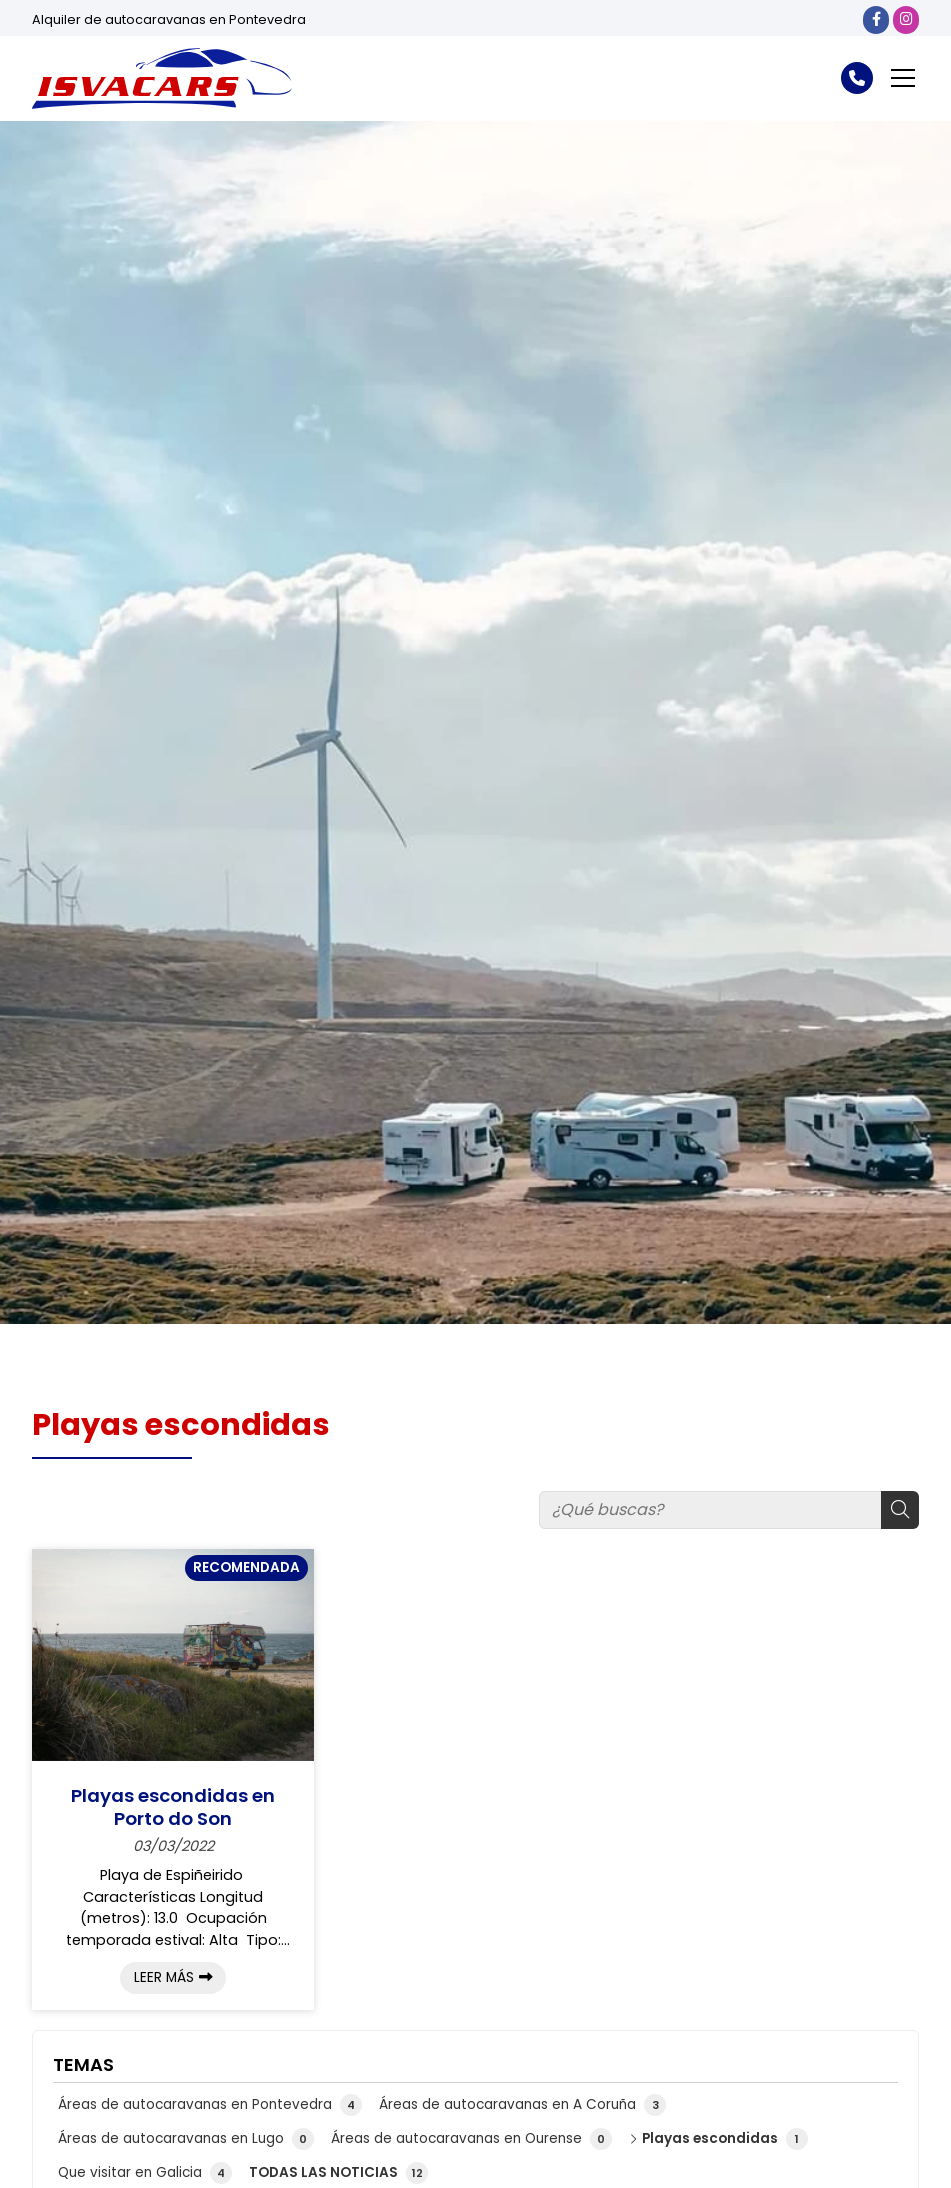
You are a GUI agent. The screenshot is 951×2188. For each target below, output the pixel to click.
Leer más (164, 1977)
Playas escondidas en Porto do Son (173, 1807)
